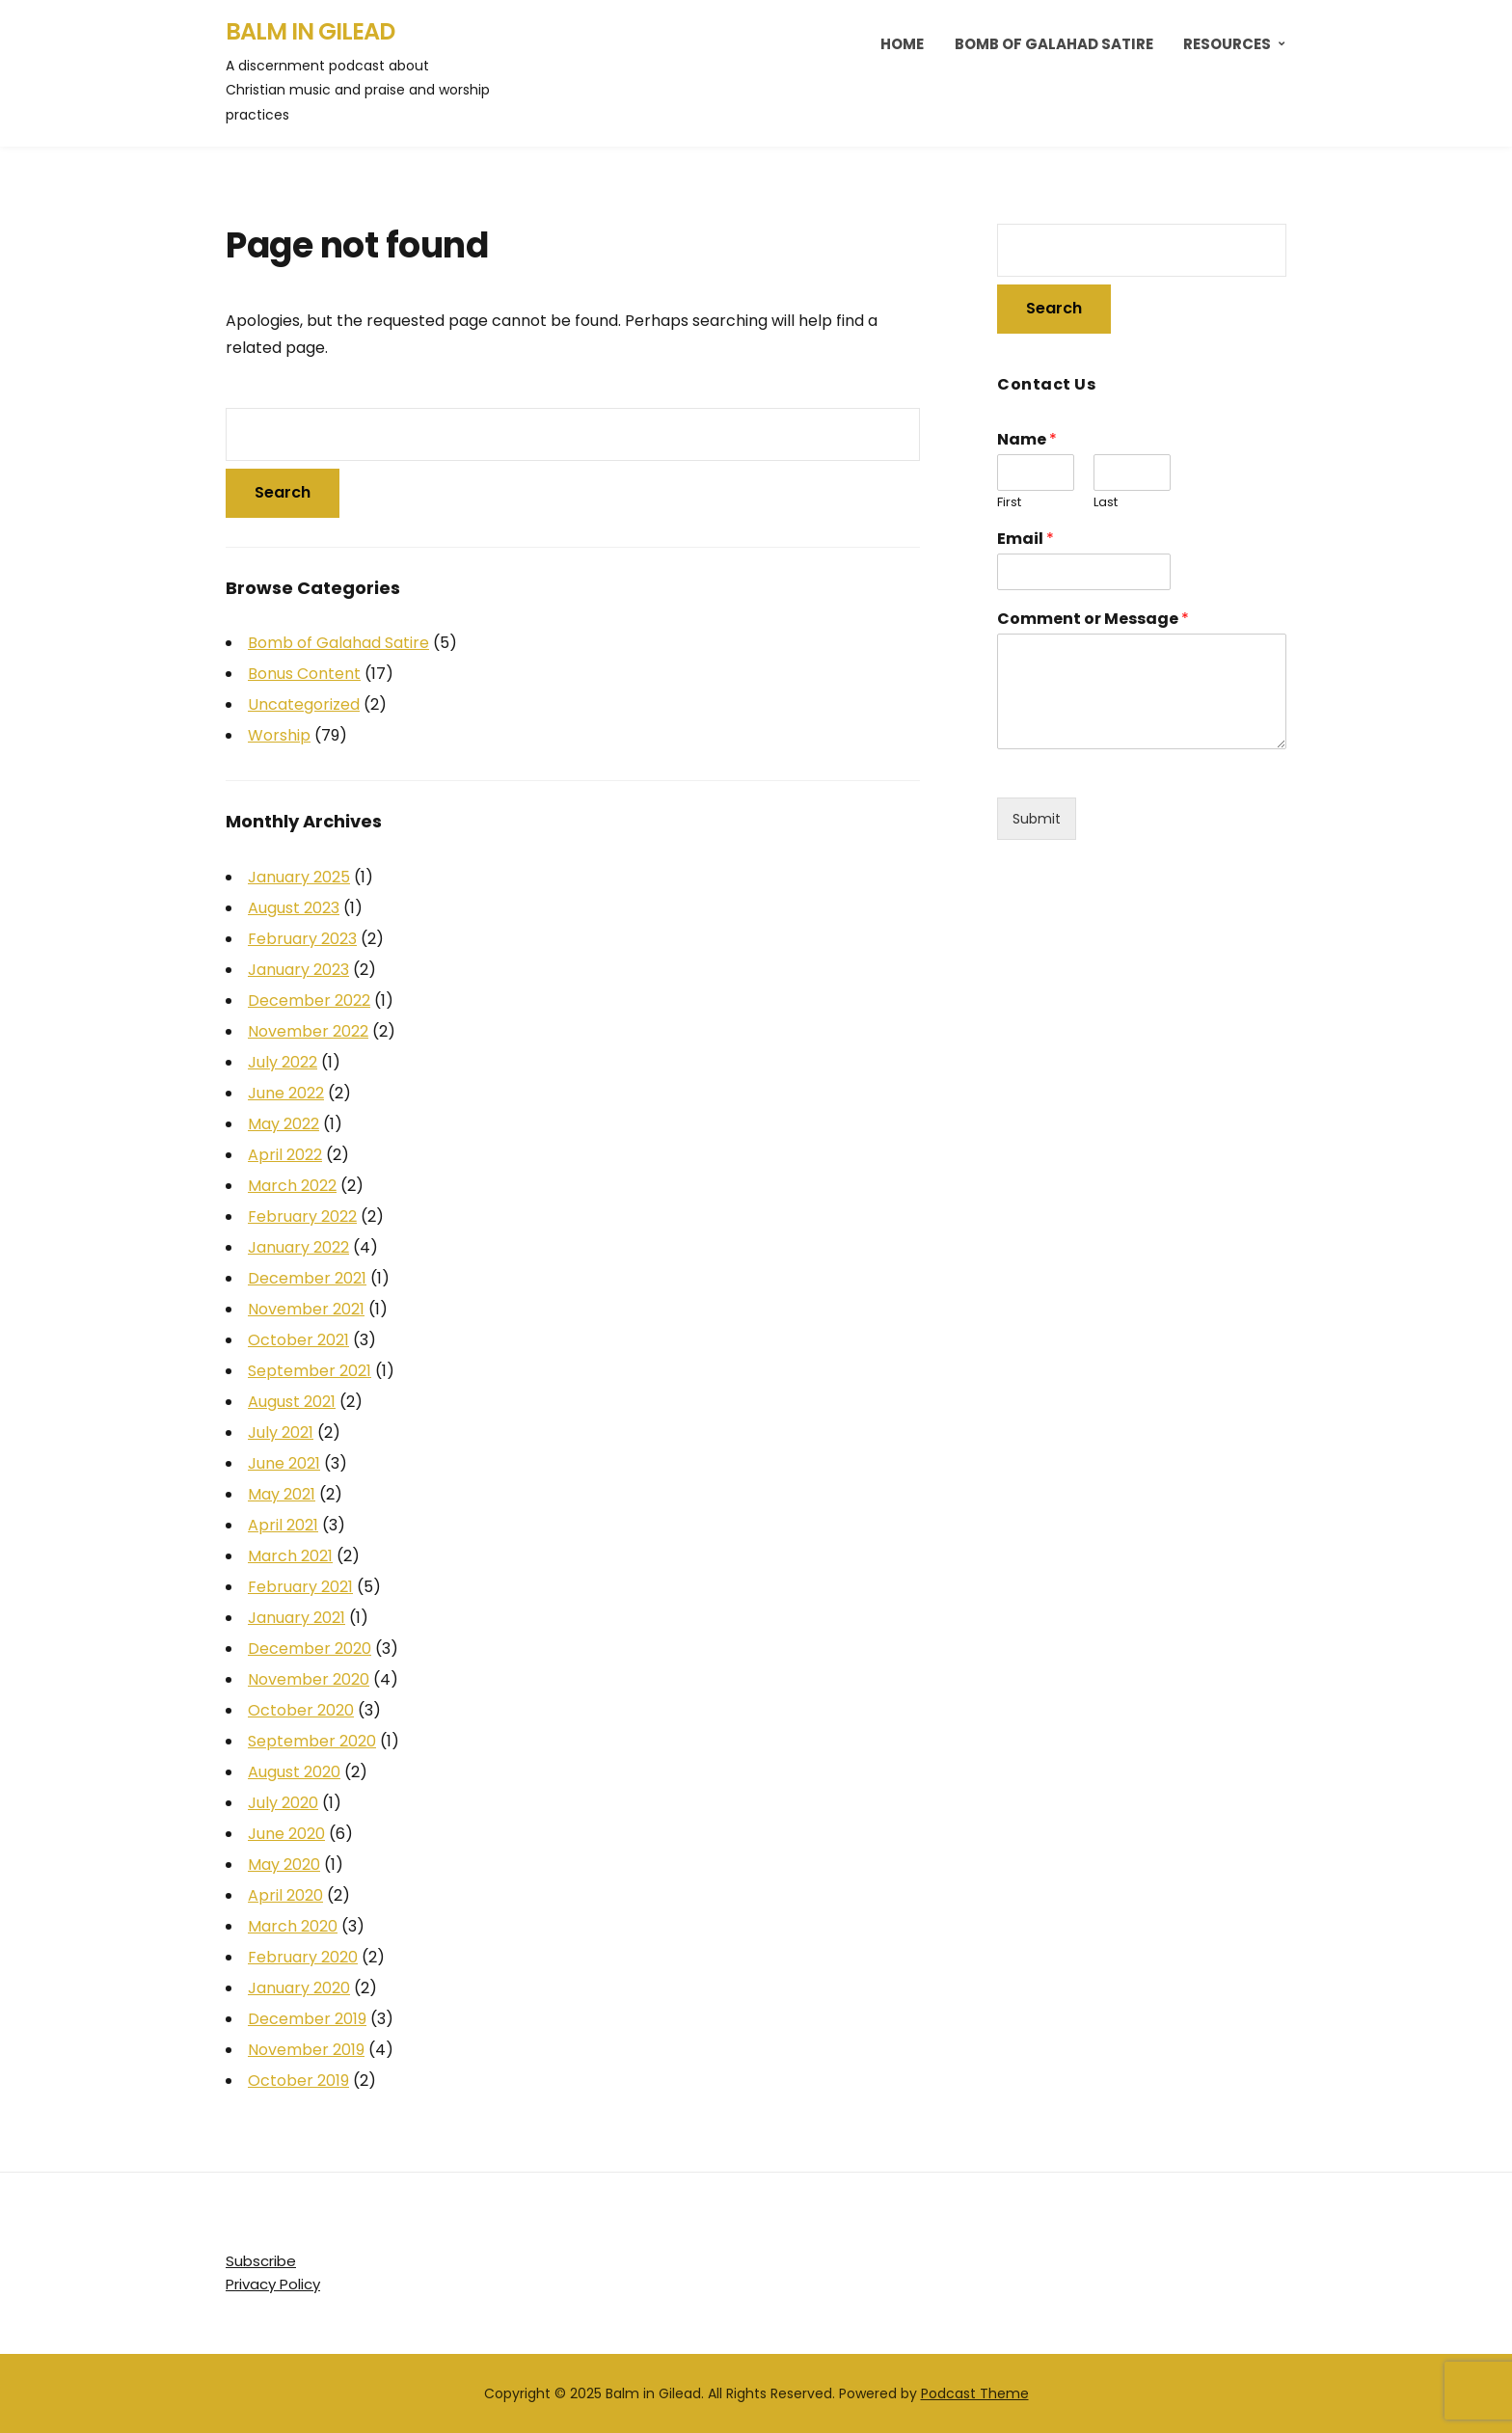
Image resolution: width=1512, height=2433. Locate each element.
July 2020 (283, 1803)
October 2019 (298, 2080)
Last (1106, 503)
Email (1025, 539)
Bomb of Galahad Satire (1054, 44)
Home (902, 44)
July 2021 (280, 1432)
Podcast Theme (975, 2393)
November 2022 (308, 1031)
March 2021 (290, 1556)
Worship (279, 735)
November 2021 (306, 1309)
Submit (1036, 818)
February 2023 (302, 939)
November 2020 (308, 1679)
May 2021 (281, 1494)
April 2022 (285, 1155)
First (1009, 503)
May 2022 (283, 1124)
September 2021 (309, 1371)
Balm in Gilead (310, 31)
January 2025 (299, 877)
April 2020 (285, 1895)
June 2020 (286, 1834)
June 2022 (286, 1093)
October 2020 (301, 1710)
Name (1027, 440)
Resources (1227, 44)
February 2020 (303, 1957)
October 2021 (298, 1340)
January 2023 (298, 970)
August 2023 (293, 908)
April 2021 (283, 1525)
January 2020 (299, 1988)
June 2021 (284, 1463)
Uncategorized (304, 704)
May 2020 (284, 1864)
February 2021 (300, 1587)
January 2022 (298, 1247)
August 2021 (292, 1402)
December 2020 (309, 1648)
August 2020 (294, 1772)
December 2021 (307, 1278)
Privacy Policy (273, 2284)
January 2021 (296, 1618)
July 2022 (282, 1062)
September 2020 (312, 1741)
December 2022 (309, 1000)
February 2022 (302, 1216)
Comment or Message (1093, 619)
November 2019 (306, 2050)
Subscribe (261, 2261)
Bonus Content (304, 673)
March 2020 (293, 1926)
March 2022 (292, 1186)
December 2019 (307, 2019)
